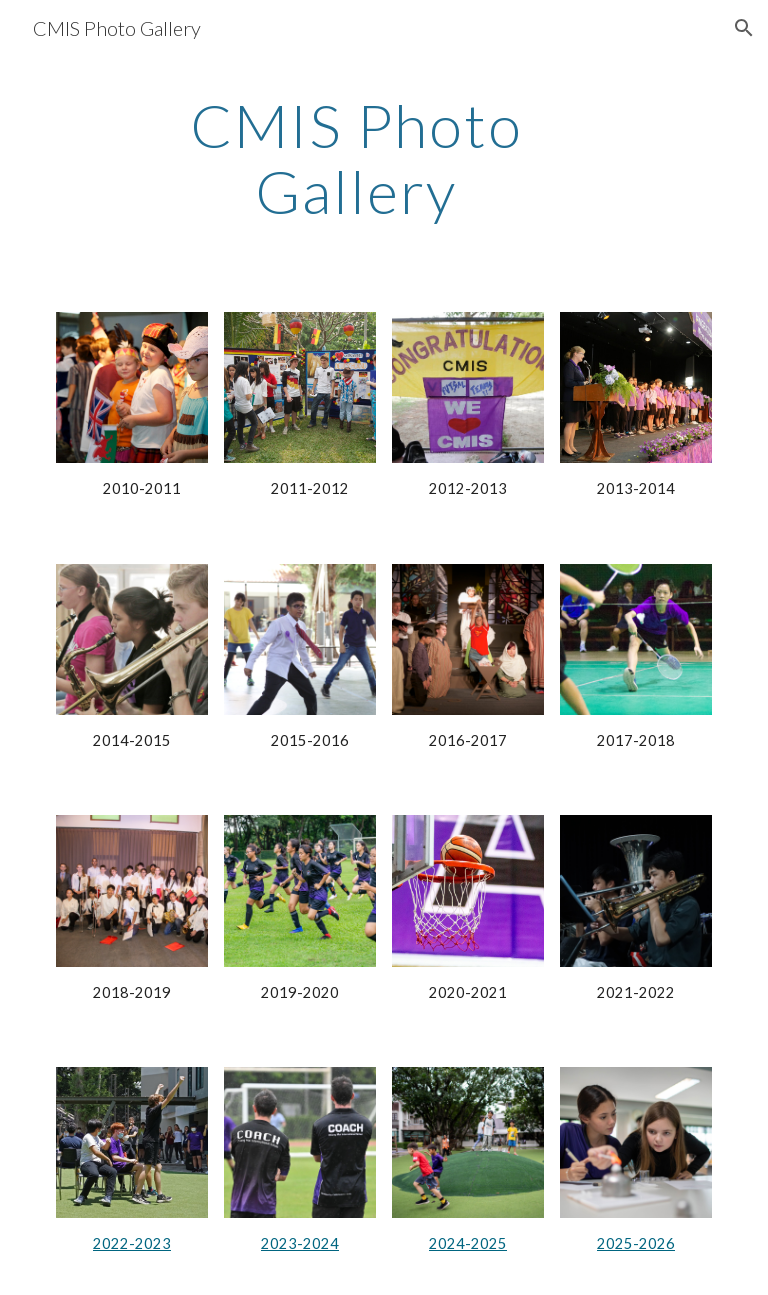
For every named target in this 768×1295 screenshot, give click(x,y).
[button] (744, 28)
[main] (355, 158)
